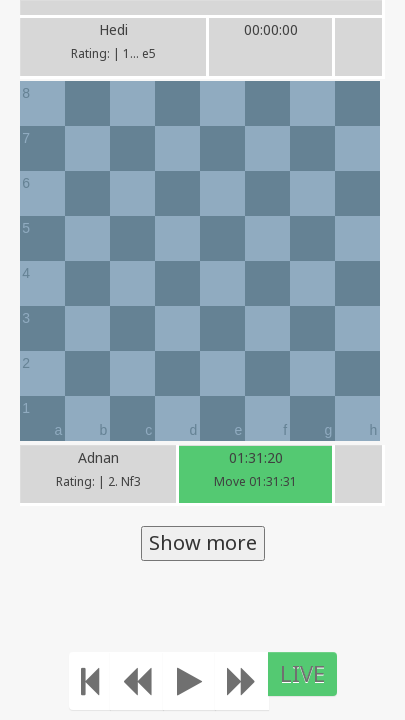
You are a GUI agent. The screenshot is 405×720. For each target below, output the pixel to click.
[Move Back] (137, 681)
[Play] (189, 681)
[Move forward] (242, 681)
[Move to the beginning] (90, 681)
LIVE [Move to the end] (302, 673)
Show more (203, 542)
